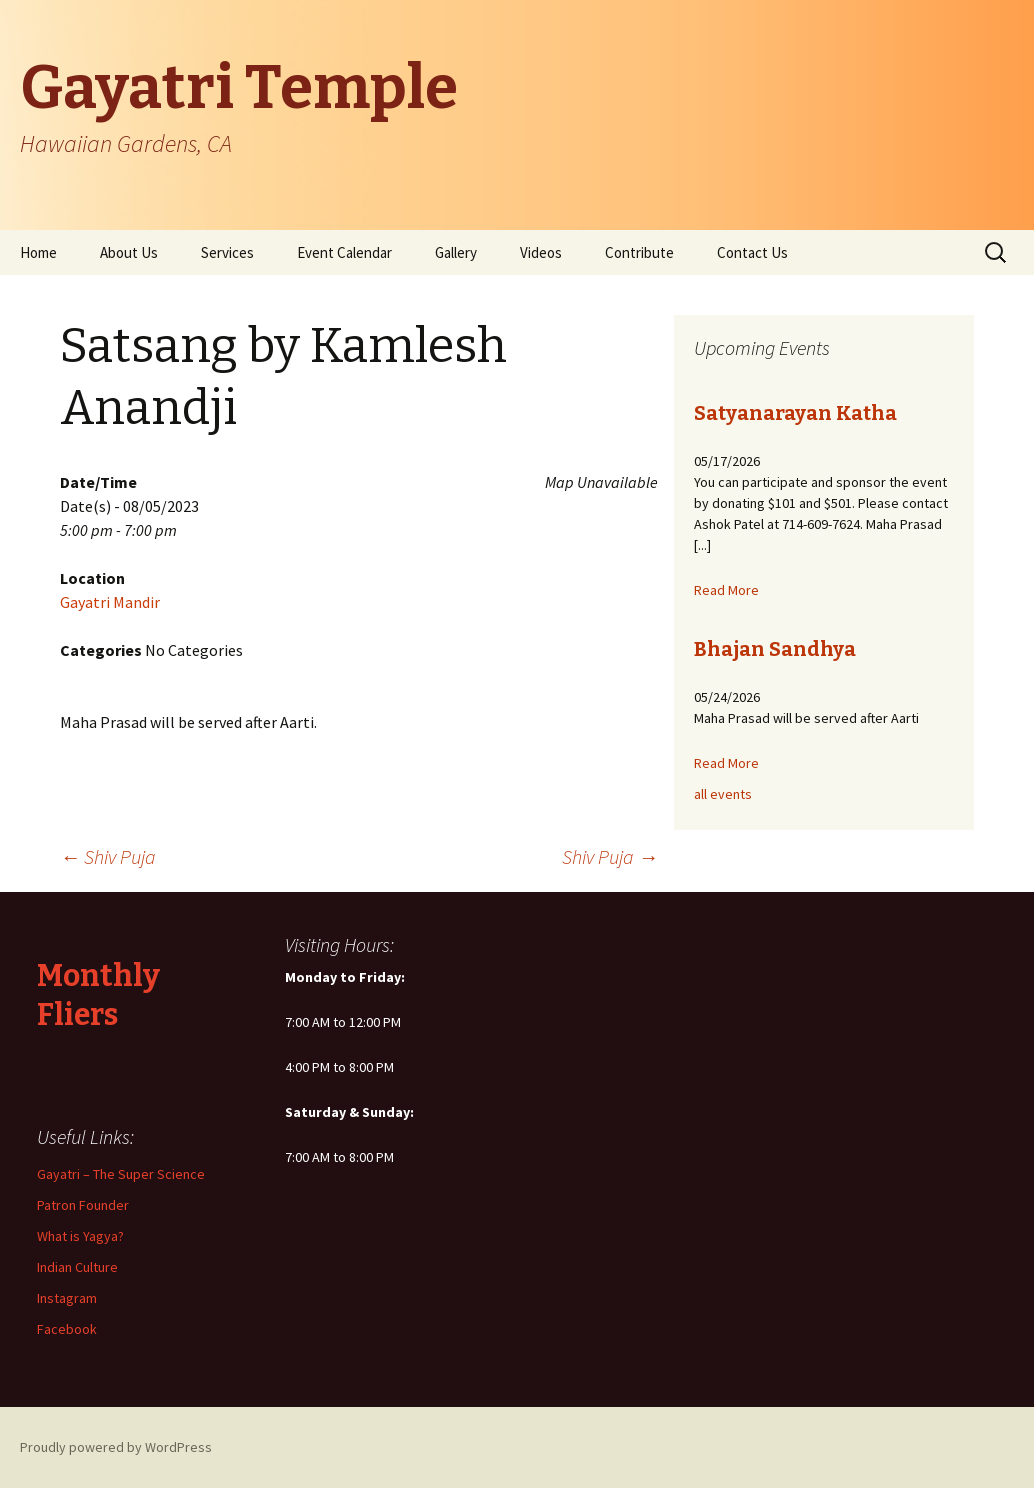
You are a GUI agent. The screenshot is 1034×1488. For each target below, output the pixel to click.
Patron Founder (83, 1205)
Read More (726, 590)
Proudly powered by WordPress (116, 1447)
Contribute (639, 252)
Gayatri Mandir (110, 602)
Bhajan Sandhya (775, 649)
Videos (541, 252)
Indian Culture (77, 1267)
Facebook (67, 1329)
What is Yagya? (80, 1236)
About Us (129, 252)
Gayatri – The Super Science (121, 1174)
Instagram (67, 1298)
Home (38, 252)
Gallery (456, 252)
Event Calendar (344, 252)
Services (227, 252)
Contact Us (752, 252)
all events (723, 794)
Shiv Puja (108, 856)
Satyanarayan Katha (795, 413)
